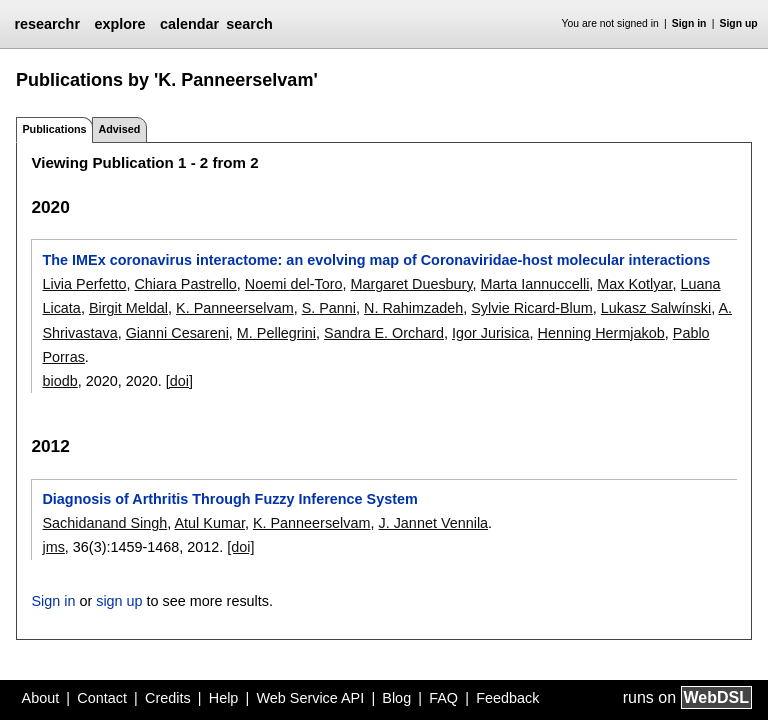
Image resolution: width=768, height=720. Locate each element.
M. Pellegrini (276, 333)
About (41, 698)
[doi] (179, 381)
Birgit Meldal (128, 308)
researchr (47, 24)
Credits (168, 698)
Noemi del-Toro (294, 284)
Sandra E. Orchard (384, 333)
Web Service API (310, 698)
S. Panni (329, 308)
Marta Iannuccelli (535, 284)
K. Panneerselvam (235, 308)
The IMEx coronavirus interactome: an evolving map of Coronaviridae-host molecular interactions (376, 260)
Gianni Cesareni (177, 333)
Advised (119, 129)
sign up (119, 601)
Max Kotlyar (634, 284)
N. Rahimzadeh (413, 308)
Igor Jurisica (491, 333)
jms (53, 547)
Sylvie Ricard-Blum (532, 308)
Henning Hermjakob (601, 333)
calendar (189, 24)
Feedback (507, 698)
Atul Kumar (210, 523)
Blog (396, 698)
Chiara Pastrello (185, 284)
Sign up (739, 23)
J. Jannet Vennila (433, 523)
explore (119, 24)
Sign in (689, 23)
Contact (102, 698)
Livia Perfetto (84, 284)
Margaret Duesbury (411, 284)
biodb (59, 381)
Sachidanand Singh (104, 523)
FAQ (443, 698)
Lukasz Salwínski (656, 308)
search (249, 24)
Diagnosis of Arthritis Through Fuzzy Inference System (229, 499)
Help (224, 698)
